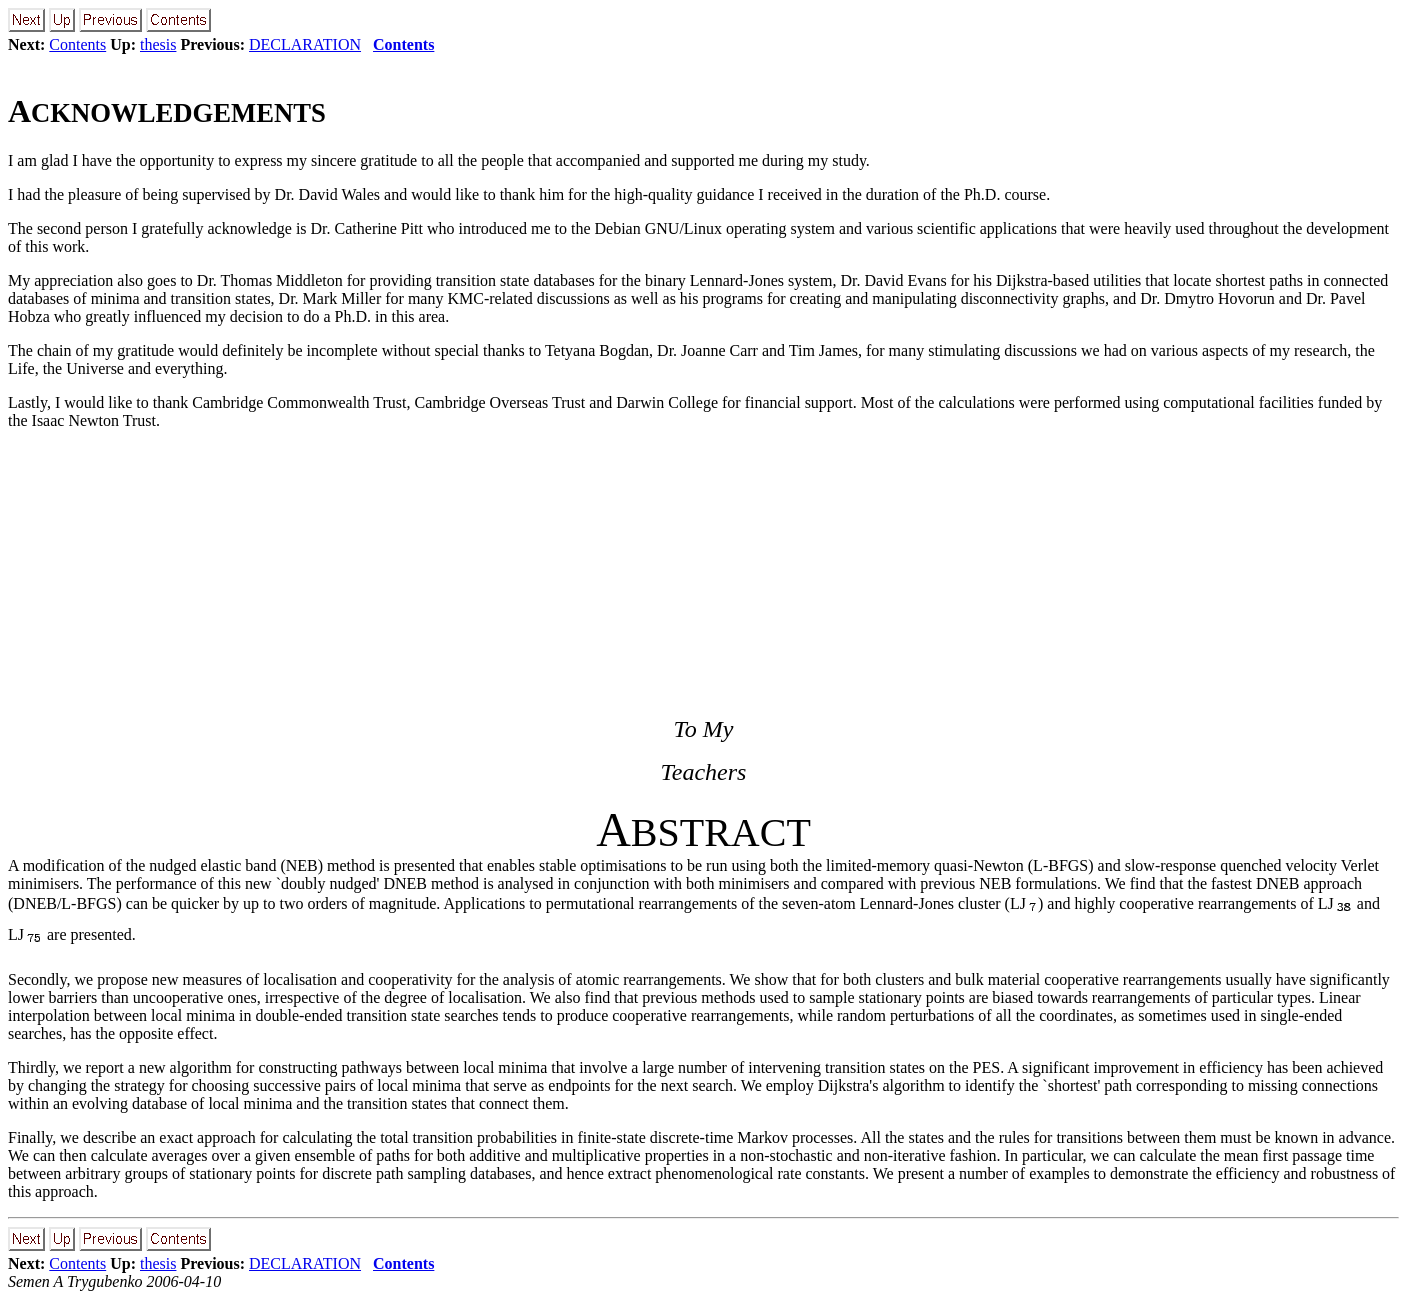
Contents (77, 44)
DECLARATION (305, 44)
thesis (158, 44)
